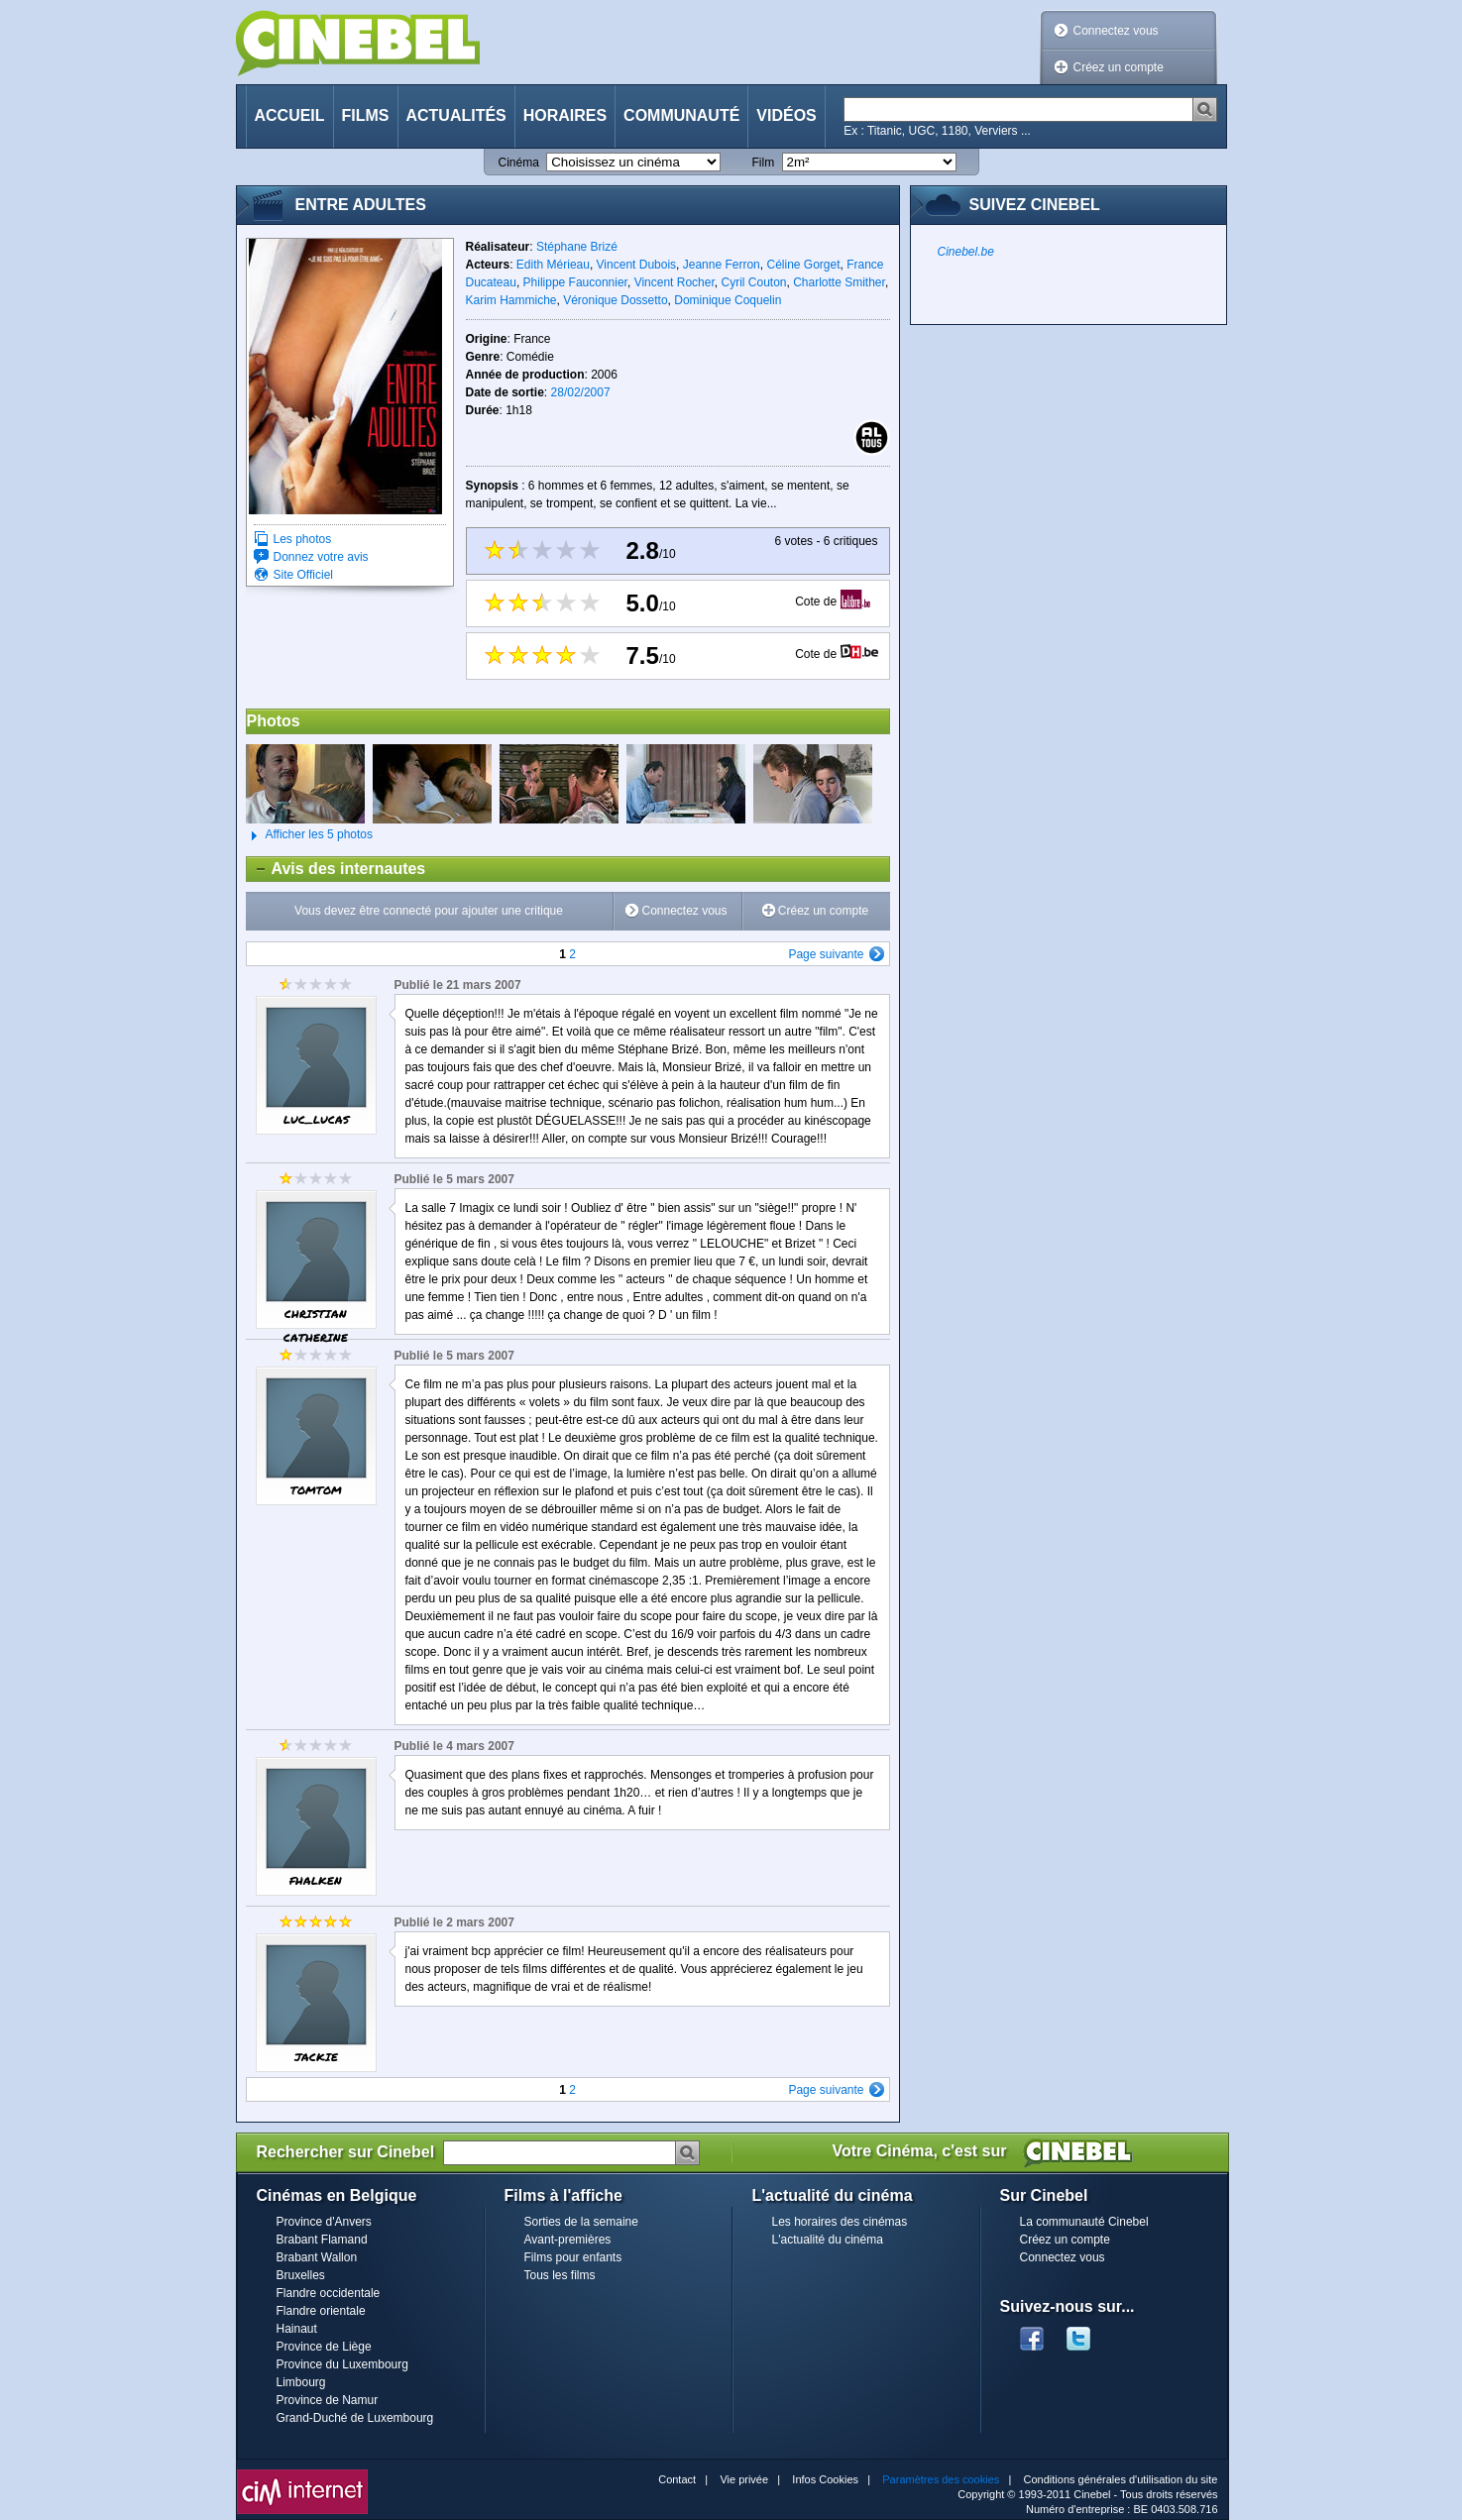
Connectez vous (1116, 31)
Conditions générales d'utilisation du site (1121, 2479)
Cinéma (519, 162)
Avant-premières (568, 2239)
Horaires (565, 115)
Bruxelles (301, 2275)
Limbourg (301, 2382)
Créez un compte (1118, 67)
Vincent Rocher (674, 282)
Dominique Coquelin (727, 300)
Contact (677, 2479)
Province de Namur (328, 2400)
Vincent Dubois (637, 265)
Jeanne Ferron (721, 265)
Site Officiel (303, 575)
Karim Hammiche (511, 300)
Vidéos (786, 115)
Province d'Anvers (324, 2222)
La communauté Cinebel (1084, 2222)
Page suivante (825, 954)
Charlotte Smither (839, 282)
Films (366, 115)
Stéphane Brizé (577, 247)
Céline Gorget (803, 265)
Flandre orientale (321, 2311)
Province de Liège (324, 2347)
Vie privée (744, 2479)
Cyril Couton (753, 282)
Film (763, 162)
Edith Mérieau (553, 265)
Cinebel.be (966, 252)
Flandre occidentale (329, 2293)
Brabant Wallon (317, 2257)
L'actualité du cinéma (827, 2239)
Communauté (681, 115)
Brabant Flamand (322, 2239)
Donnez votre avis (321, 557)
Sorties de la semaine (581, 2222)
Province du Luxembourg (342, 2364)
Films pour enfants (573, 2257)
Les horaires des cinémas (840, 2222)
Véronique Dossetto (615, 300)
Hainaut (297, 2329)
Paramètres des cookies (940, 2479)
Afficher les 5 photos (310, 835)
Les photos (303, 539)
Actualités (456, 115)
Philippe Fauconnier (575, 282)
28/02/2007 (581, 392)
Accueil (290, 115)
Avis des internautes (336, 869)
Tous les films (560, 2275)
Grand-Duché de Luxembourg (355, 2418)
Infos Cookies (825, 2479)
